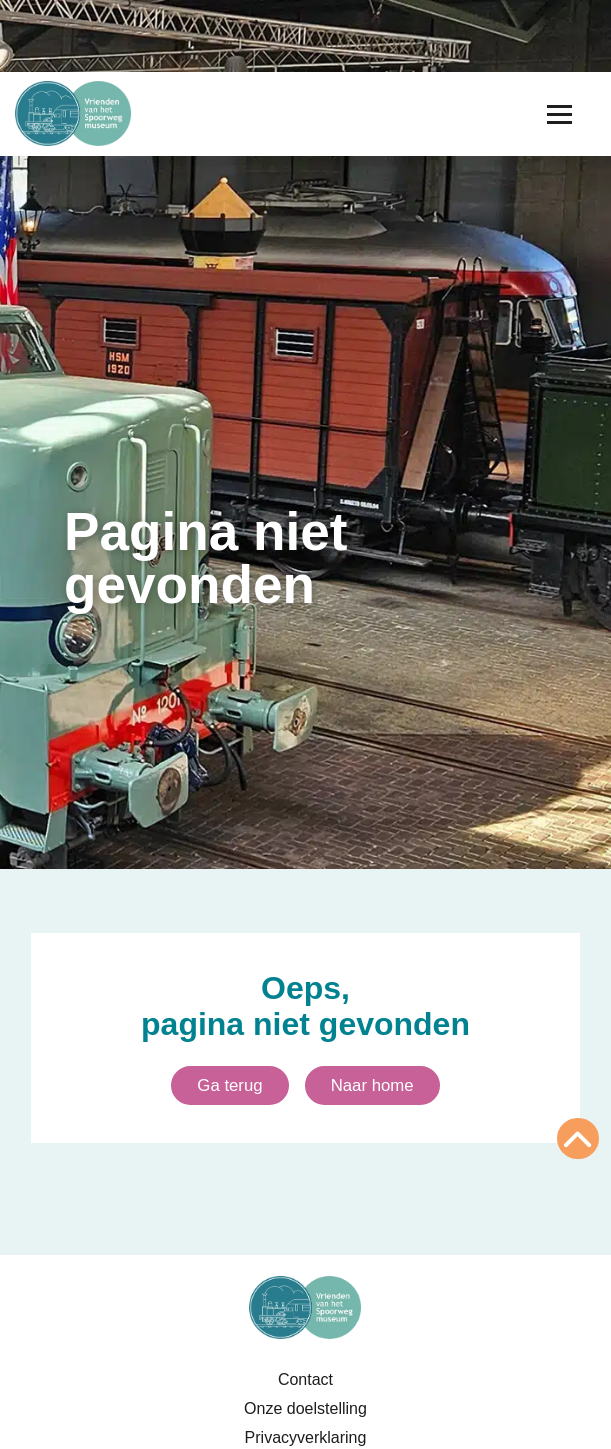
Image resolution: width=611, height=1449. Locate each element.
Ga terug (229, 1085)
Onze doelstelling (305, 1408)
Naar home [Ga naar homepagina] (372, 1085)
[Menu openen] (559, 114)
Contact (305, 1379)
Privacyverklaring (306, 1437)
